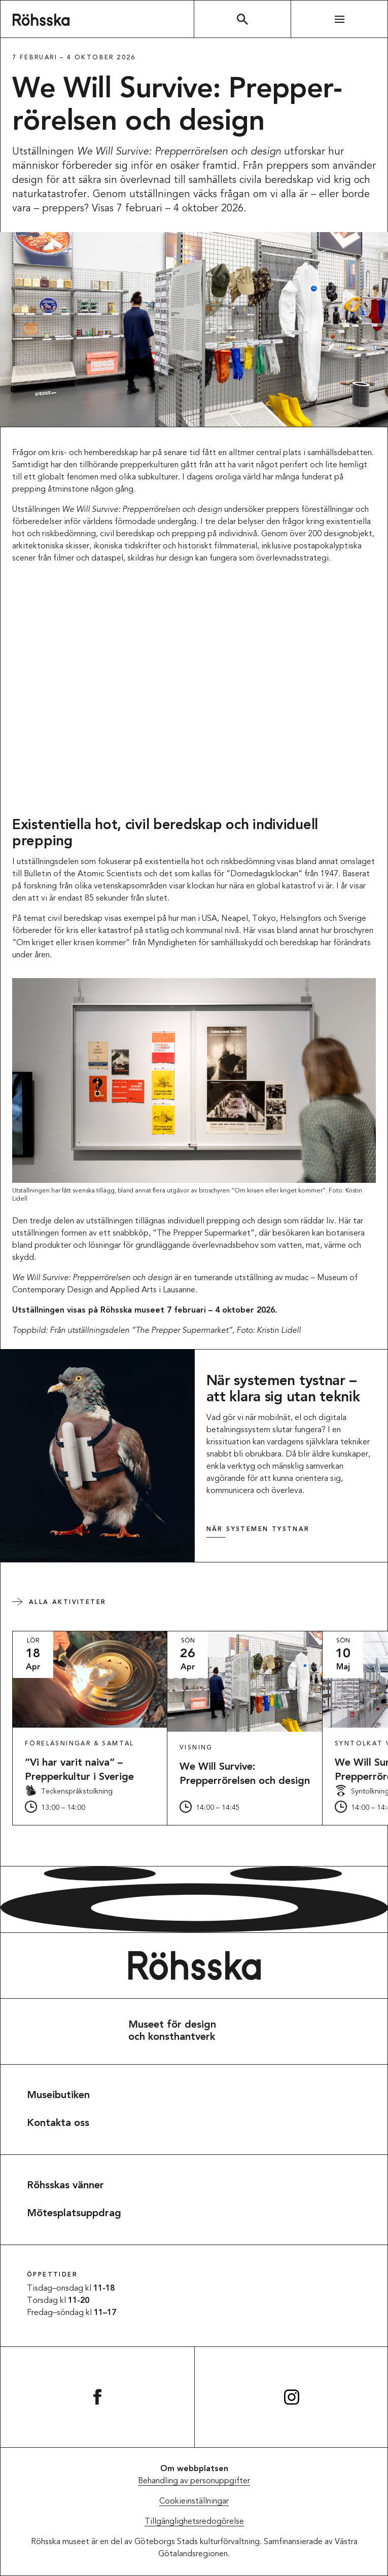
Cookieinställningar (194, 2501)
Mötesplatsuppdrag (74, 2214)
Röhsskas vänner (65, 2186)
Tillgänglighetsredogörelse (194, 2522)
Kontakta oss (58, 2123)
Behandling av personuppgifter (194, 2481)
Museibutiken (58, 2095)
